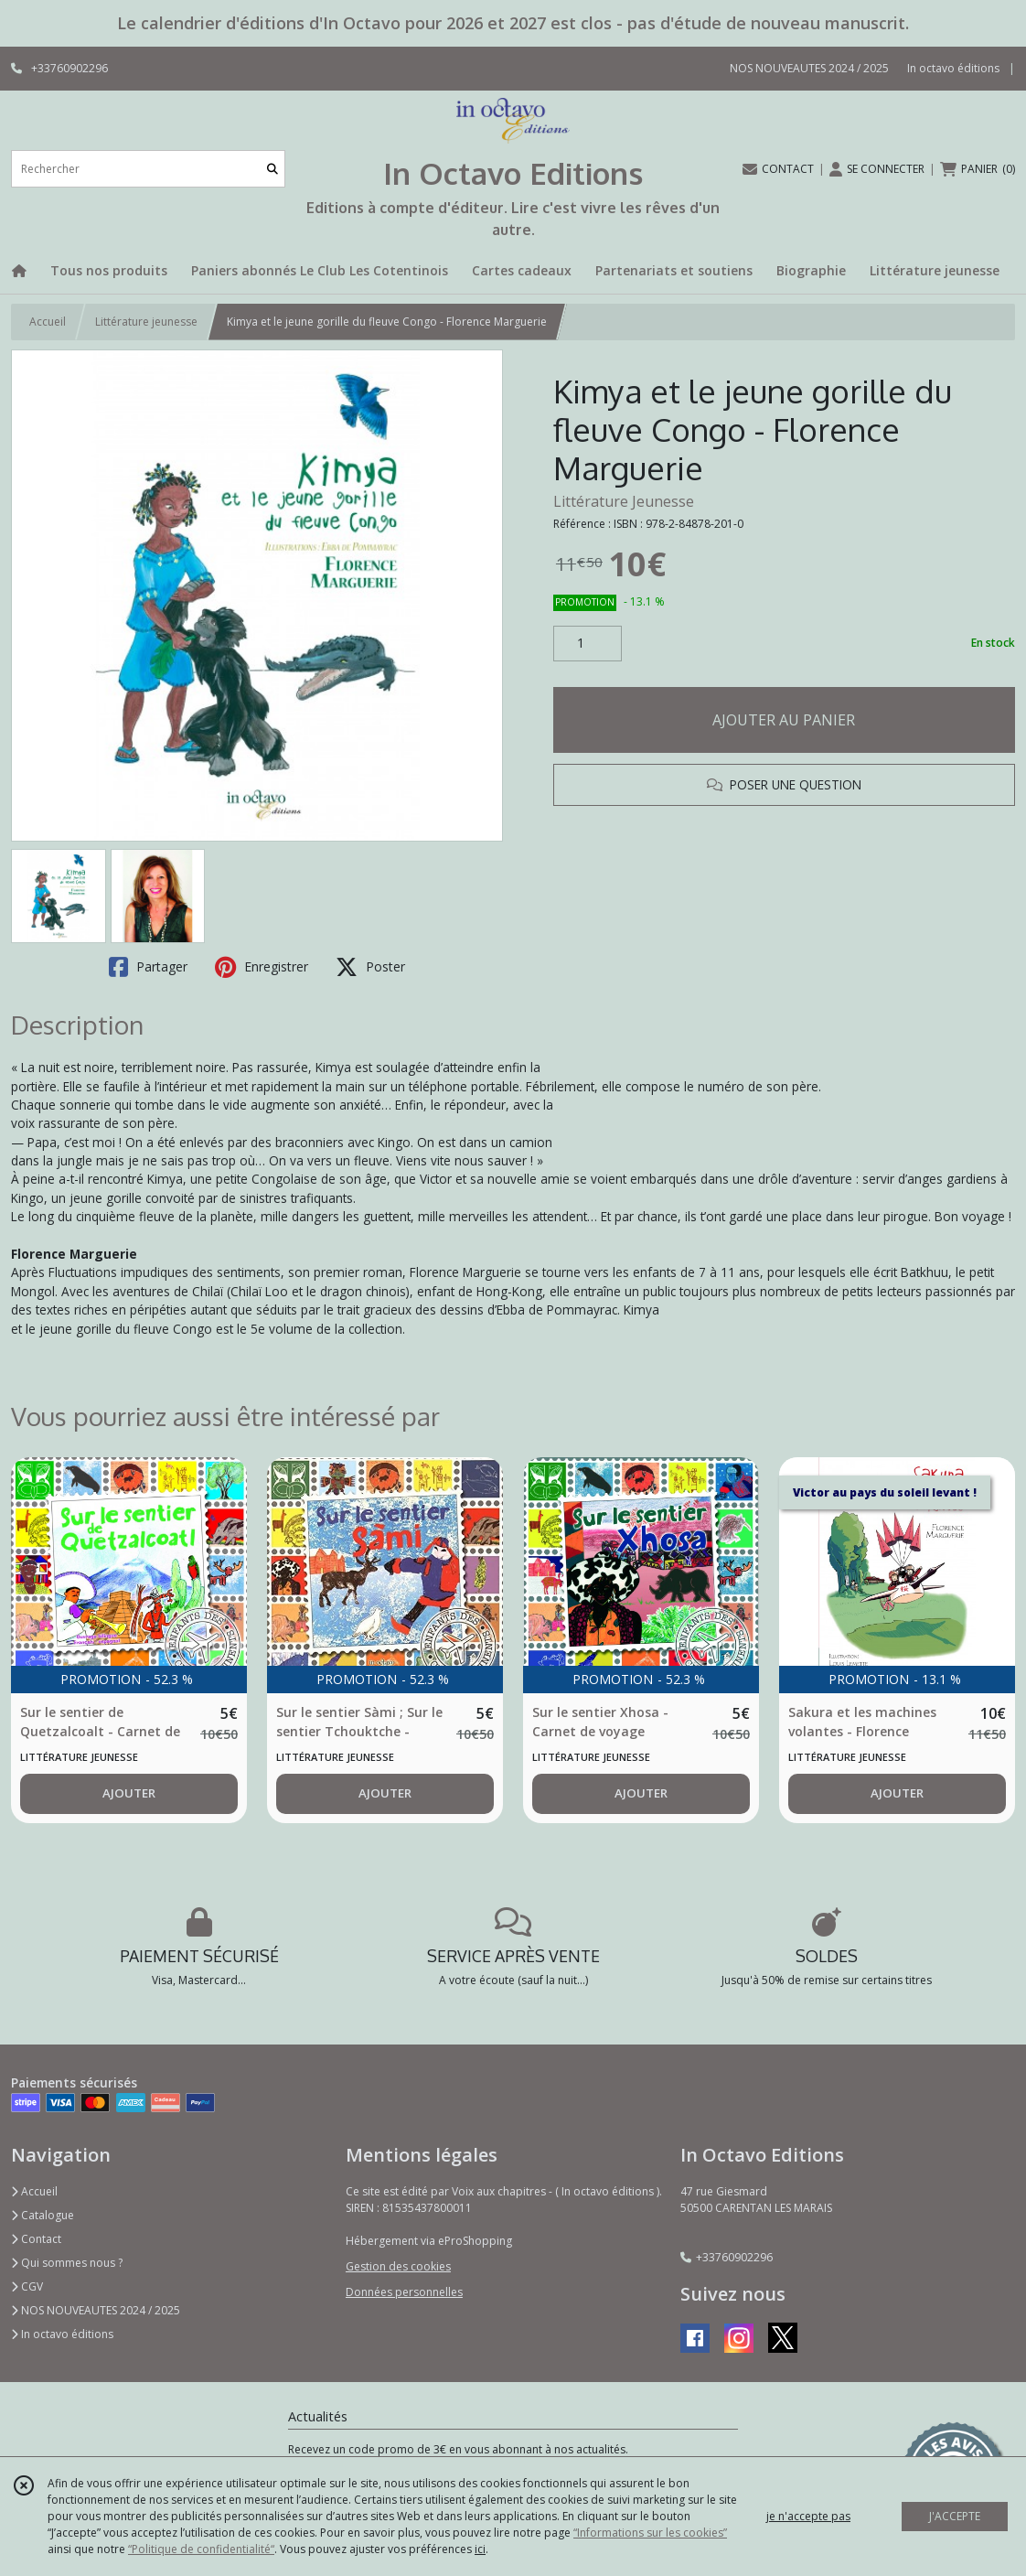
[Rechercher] (272, 169)
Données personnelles (404, 2292)
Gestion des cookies (398, 2266)
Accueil (47, 321)
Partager (148, 967)
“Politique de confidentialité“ (201, 2549)
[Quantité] (587, 644)
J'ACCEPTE (954, 2516)
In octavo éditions (62, 2334)
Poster (370, 967)
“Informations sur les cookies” (650, 2532)
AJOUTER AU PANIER (783, 720)
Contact (36, 2239)
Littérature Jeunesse (623, 501)
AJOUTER (128, 1793)
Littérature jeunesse (146, 321)
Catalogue (42, 2215)
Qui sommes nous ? (67, 2262)
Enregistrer (261, 967)
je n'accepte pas (808, 2516)
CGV (27, 2286)
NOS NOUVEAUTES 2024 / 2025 (95, 2310)
